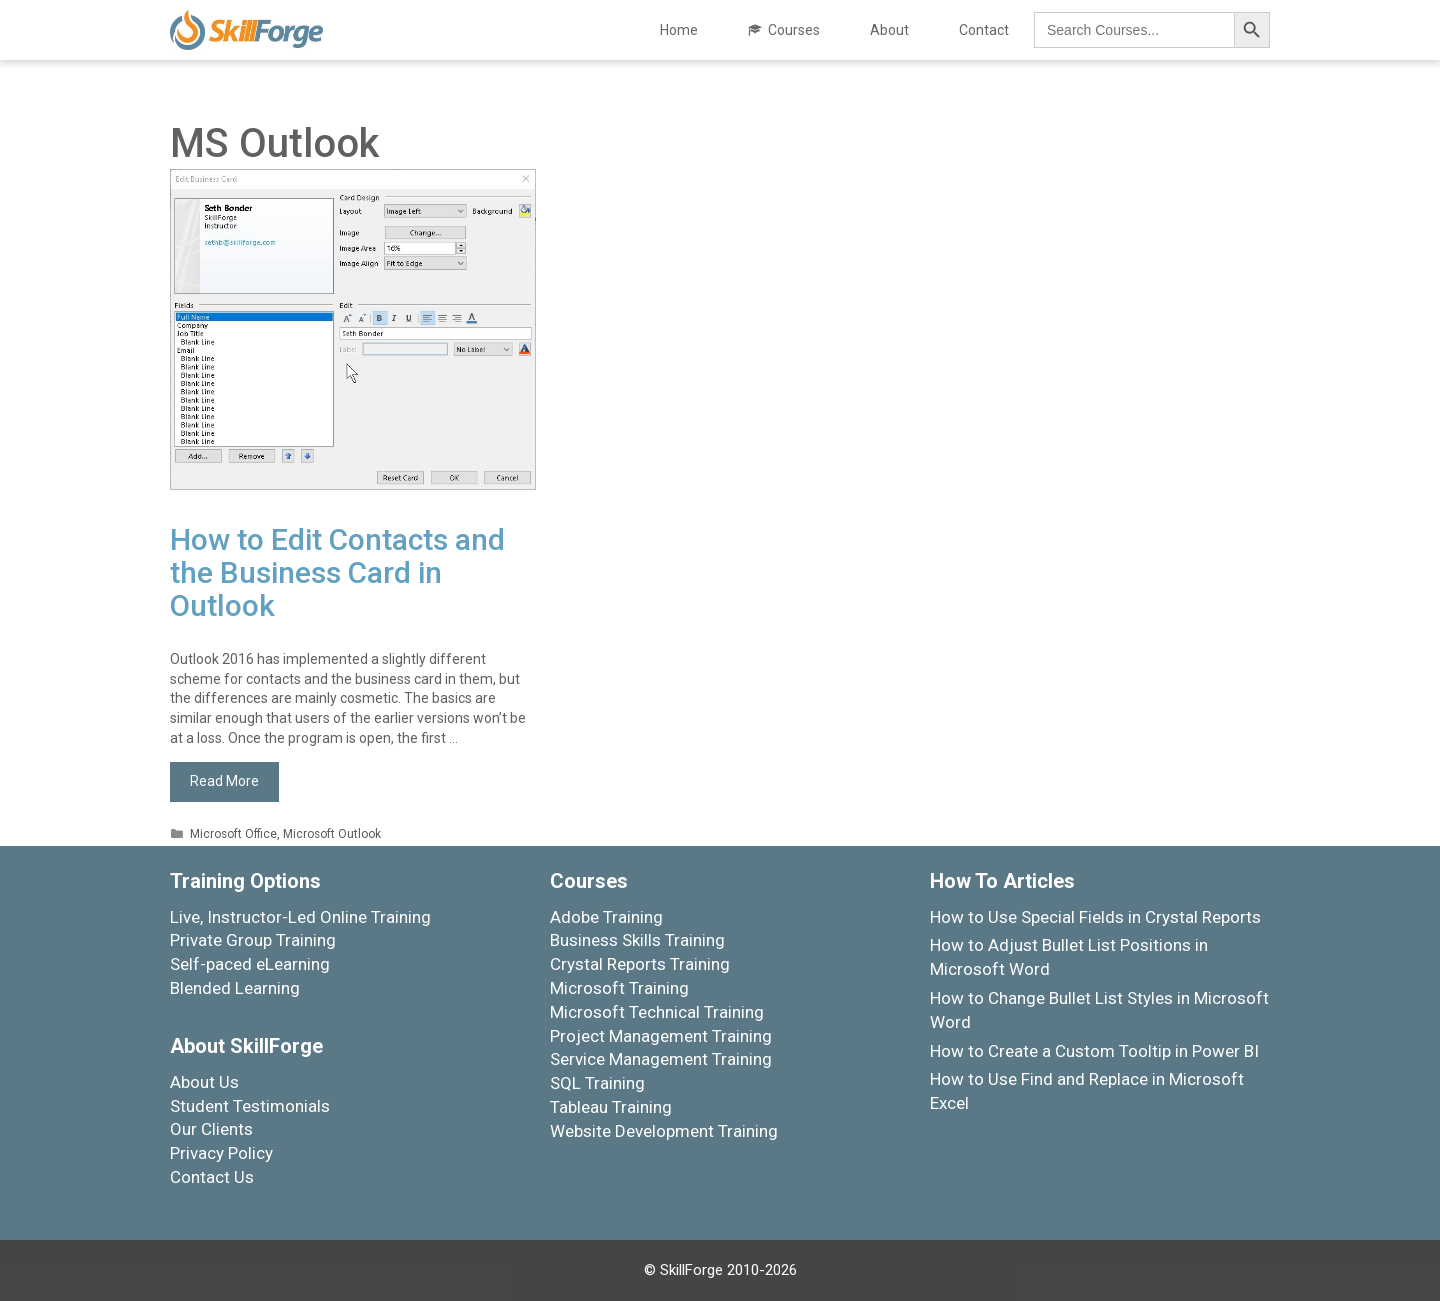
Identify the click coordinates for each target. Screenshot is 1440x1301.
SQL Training (597, 1083)
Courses (794, 30)
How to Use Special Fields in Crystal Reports (1095, 917)
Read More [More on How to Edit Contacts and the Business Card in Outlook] (224, 781)
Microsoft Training (619, 988)
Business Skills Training (637, 940)
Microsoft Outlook (332, 834)
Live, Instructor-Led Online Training (300, 917)
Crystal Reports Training (640, 964)
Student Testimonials (250, 1106)
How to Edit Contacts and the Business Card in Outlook (337, 572)
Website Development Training (664, 1131)
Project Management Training (661, 1036)
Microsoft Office (233, 834)
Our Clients (211, 1129)
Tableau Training (611, 1107)
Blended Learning (235, 988)
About (889, 30)
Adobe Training (606, 917)
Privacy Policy (221, 1153)
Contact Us (212, 1177)
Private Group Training (253, 940)
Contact (984, 30)
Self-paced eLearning (250, 964)
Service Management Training (661, 1059)
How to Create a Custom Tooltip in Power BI (1094, 1051)
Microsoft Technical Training (657, 1012)
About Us (204, 1082)
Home (679, 30)
